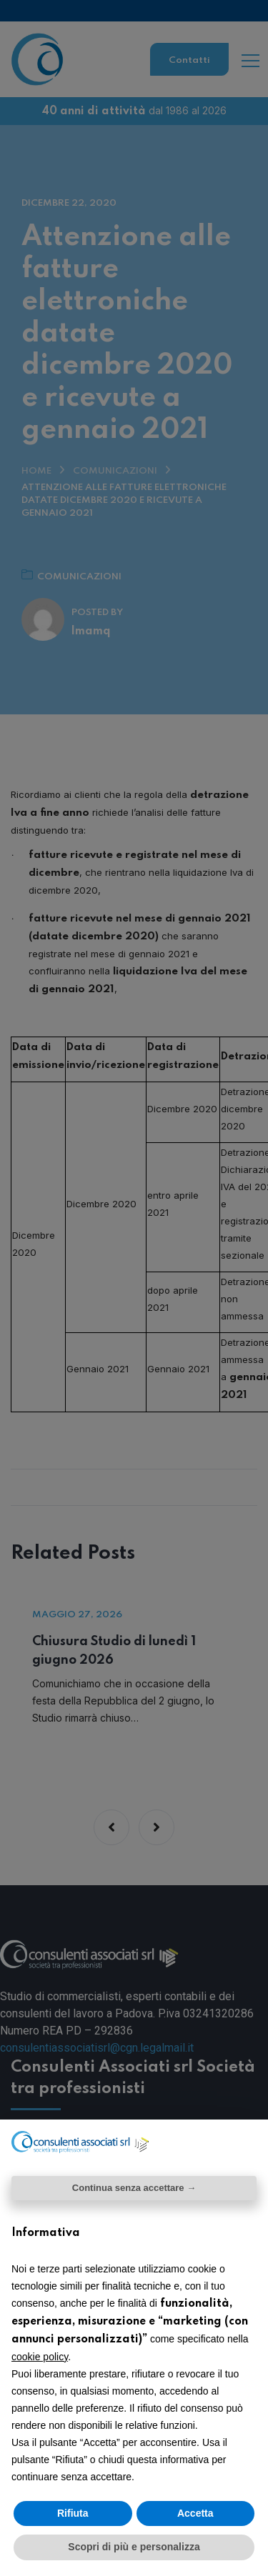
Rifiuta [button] (73, 2513)
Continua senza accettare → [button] (134, 2187)
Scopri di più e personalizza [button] (133, 2546)
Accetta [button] (195, 2513)
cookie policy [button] (39, 2356)
